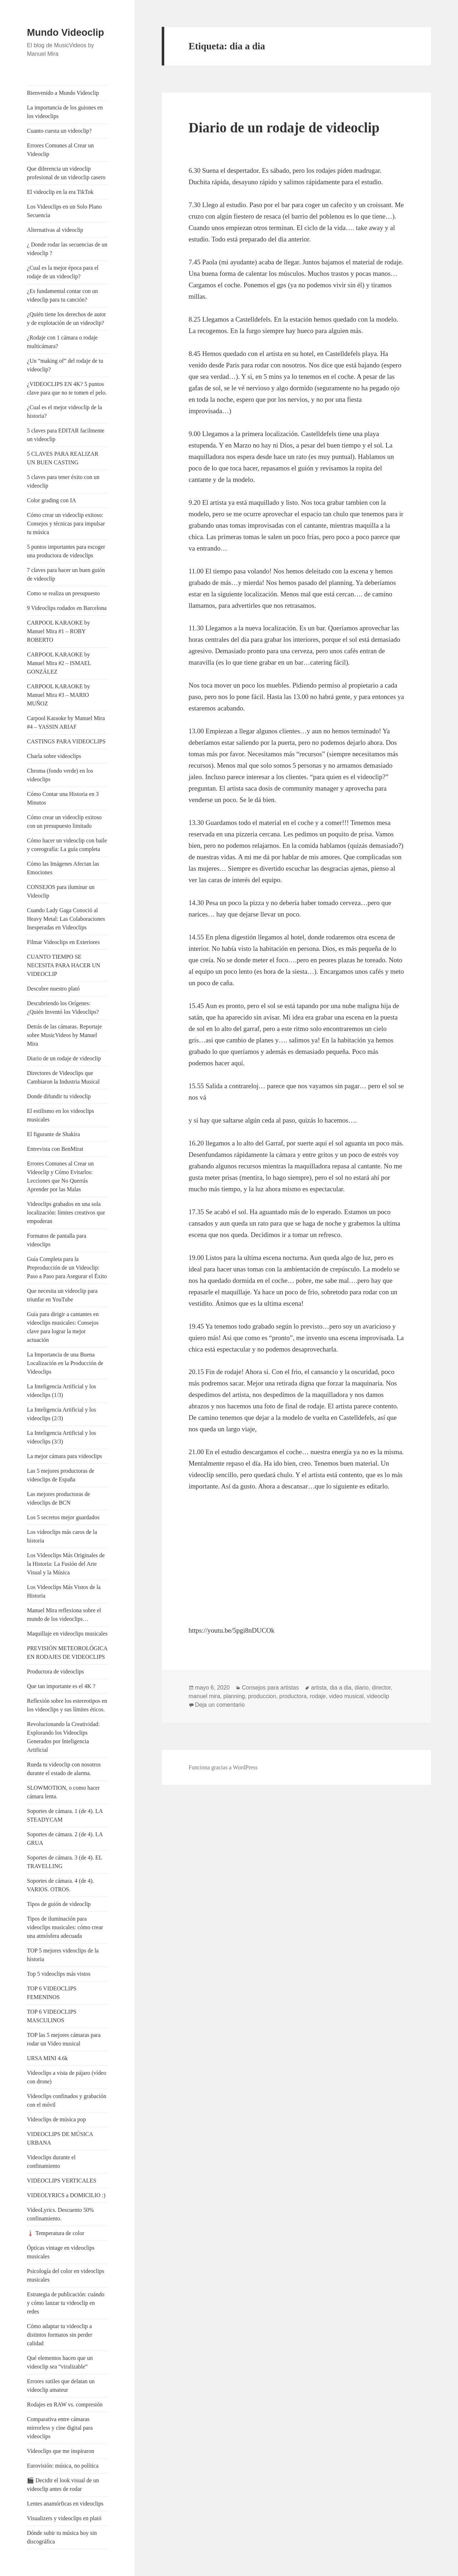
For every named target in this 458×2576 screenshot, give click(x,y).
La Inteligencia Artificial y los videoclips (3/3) (61, 1437)
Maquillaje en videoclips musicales (67, 1634)
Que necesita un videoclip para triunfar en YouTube (62, 1295)
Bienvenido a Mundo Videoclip (63, 93)
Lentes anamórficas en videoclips (65, 2504)
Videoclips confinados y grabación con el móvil (66, 2100)
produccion (262, 1696)
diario (362, 1688)
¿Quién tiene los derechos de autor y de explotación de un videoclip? (66, 318)
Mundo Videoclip (65, 32)
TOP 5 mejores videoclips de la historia (62, 1954)
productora (293, 1696)
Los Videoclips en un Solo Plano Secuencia (64, 211)
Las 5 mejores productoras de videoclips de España (60, 1475)
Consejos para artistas (270, 1688)
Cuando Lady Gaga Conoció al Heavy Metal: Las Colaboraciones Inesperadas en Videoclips (66, 918)
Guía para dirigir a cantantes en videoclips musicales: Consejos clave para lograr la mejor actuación (62, 1327)
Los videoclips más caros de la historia (62, 1536)
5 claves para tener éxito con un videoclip (63, 481)
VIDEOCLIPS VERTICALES (61, 2180)
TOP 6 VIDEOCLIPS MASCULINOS (51, 2016)
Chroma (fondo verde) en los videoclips (60, 775)
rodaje (318, 1696)
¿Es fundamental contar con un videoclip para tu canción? (62, 295)
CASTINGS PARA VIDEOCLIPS (66, 741)
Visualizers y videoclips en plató (64, 2518)
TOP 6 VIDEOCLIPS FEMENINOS (51, 1992)
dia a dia (341, 1688)
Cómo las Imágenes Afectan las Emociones (63, 868)
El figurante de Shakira (53, 1134)
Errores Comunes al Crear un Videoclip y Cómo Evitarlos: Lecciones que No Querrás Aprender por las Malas (60, 1176)
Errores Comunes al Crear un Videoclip (60, 149)
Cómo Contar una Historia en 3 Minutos (62, 798)
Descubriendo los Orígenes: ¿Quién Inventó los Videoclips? (63, 1007)
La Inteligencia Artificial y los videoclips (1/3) (61, 1390)
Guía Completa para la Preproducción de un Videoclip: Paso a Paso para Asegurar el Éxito (67, 1267)
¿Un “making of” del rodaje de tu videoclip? (65, 365)
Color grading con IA (51, 500)
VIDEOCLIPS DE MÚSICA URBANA (60, 2138)
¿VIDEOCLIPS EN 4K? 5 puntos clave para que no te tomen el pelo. (67, 388)
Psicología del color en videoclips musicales (65, 2275)
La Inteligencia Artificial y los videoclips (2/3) (61, 1414)
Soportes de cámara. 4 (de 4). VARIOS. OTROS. (60, 1885)
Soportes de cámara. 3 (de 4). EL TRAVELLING (64, 1861)
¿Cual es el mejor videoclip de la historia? (64, 411)
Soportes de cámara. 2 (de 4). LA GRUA (64, 1838)
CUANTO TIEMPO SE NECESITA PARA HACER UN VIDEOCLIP (63, 965)
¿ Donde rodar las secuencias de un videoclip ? (67, 248)
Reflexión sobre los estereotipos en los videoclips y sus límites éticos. (67, 1705)
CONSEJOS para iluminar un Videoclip (60, 891)
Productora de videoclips (55, 1671)
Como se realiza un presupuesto (63, 593)
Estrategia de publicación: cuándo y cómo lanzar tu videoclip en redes (65, 2303)
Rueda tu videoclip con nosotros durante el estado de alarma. (64, 1768)
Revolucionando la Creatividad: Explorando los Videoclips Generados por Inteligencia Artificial (63, 1737)
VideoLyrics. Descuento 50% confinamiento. (60, 2214)
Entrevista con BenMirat (55, 1149)
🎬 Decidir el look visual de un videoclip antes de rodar (63, 2484)
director (381, 1688)
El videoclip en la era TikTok (60, 192)
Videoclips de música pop (56, 2119)
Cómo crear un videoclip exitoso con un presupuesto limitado (64, 821)
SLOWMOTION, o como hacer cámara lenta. (63, 1792)
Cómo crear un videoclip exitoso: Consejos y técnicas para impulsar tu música (66, 523)
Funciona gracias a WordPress (223, 1767)
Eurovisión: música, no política (62, 2466)
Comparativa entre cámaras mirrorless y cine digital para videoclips (60, 2427)
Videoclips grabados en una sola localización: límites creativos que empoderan (66, 1212)
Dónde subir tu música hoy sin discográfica (62, 2537)
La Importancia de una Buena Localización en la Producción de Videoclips (65, 1363)
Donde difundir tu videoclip (59, 1096)
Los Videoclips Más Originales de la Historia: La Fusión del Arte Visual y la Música (65, 1563)
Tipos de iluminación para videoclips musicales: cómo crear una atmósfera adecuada (65, 1927)
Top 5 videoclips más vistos (59, 1974)
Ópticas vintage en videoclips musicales (60, 2252)
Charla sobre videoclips (54, 756)
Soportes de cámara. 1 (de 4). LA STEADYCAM (64, 1815)
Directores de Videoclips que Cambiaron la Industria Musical (63, 1077)
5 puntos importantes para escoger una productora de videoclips (66, 551)
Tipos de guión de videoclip (59, 1904)
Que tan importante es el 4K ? (61, 1686)
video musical (346, 1696)
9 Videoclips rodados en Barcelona (67, 608)
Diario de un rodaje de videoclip (64, 1058)
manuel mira (204, 1696)
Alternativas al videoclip (55, 230)
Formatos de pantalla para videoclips (56, 1240)
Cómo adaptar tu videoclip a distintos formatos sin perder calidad (59, 2334)
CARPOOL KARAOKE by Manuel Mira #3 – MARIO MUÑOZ (58, 695)
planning (234, 1696)
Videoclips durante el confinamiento (51, 2161)
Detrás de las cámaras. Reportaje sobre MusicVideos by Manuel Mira (64, 1035)
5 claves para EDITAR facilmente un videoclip (65, 434)
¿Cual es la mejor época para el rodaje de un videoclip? (62, 272)
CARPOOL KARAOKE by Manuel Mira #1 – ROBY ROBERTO (58, 631)
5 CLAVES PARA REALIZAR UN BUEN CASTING (62, 458)
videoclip (378, 1696)
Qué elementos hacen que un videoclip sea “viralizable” (60, 2362)
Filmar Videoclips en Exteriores (63, 942)
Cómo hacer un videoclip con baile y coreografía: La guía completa (67, 844)
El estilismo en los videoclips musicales (60, 1115)
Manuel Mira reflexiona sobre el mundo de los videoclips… (64, 1614)
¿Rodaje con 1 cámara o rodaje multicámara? (62, 341)
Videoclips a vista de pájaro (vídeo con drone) (66, 2077)
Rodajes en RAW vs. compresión (64, 2404)
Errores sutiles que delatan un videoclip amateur (60, 2385)
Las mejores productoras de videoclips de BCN (58, 1498)
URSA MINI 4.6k (47, 2058)
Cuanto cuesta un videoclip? (59, 131)
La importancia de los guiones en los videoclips (65, 111)
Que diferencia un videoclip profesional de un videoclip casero (66, 173)
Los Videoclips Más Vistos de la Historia (64, 1591)
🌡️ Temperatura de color (55, 2233)
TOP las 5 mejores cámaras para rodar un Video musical (64, 2039)
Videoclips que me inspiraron (60, 2451)
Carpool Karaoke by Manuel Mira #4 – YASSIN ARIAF (66, 722)
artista (319, 1688)
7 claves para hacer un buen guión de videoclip (66, 574)
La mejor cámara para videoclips (64, 1456)
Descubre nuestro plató (53, 989)
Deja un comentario (220, 1705)
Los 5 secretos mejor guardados (63, 1517)
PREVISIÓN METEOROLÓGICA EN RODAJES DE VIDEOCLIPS (67, 1652)
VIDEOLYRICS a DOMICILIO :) (66, 2195)
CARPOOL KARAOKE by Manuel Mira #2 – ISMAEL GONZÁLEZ (59, 663)
